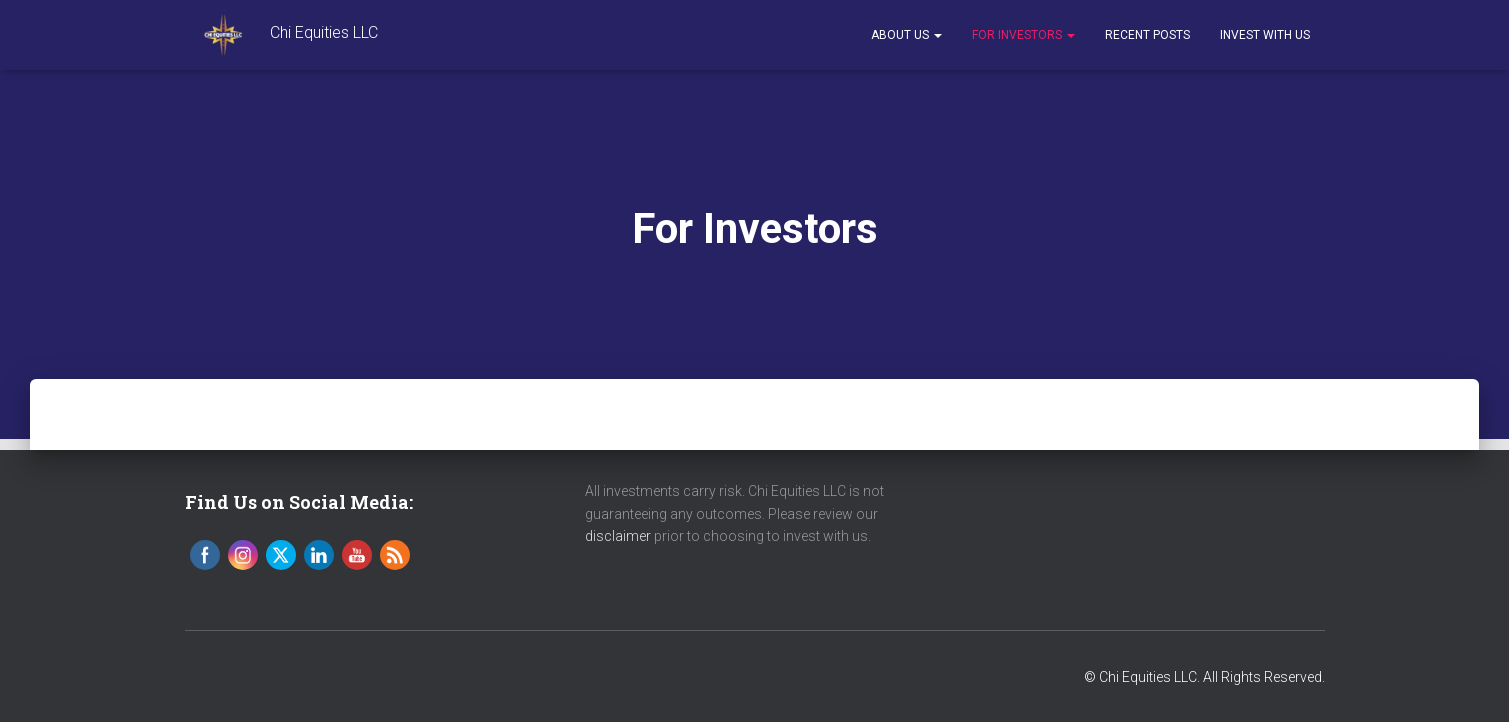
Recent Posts (1147, 35)
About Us (906, 35)
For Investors (1023, 35)
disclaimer (618, 536)
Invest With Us (1265, 35)
